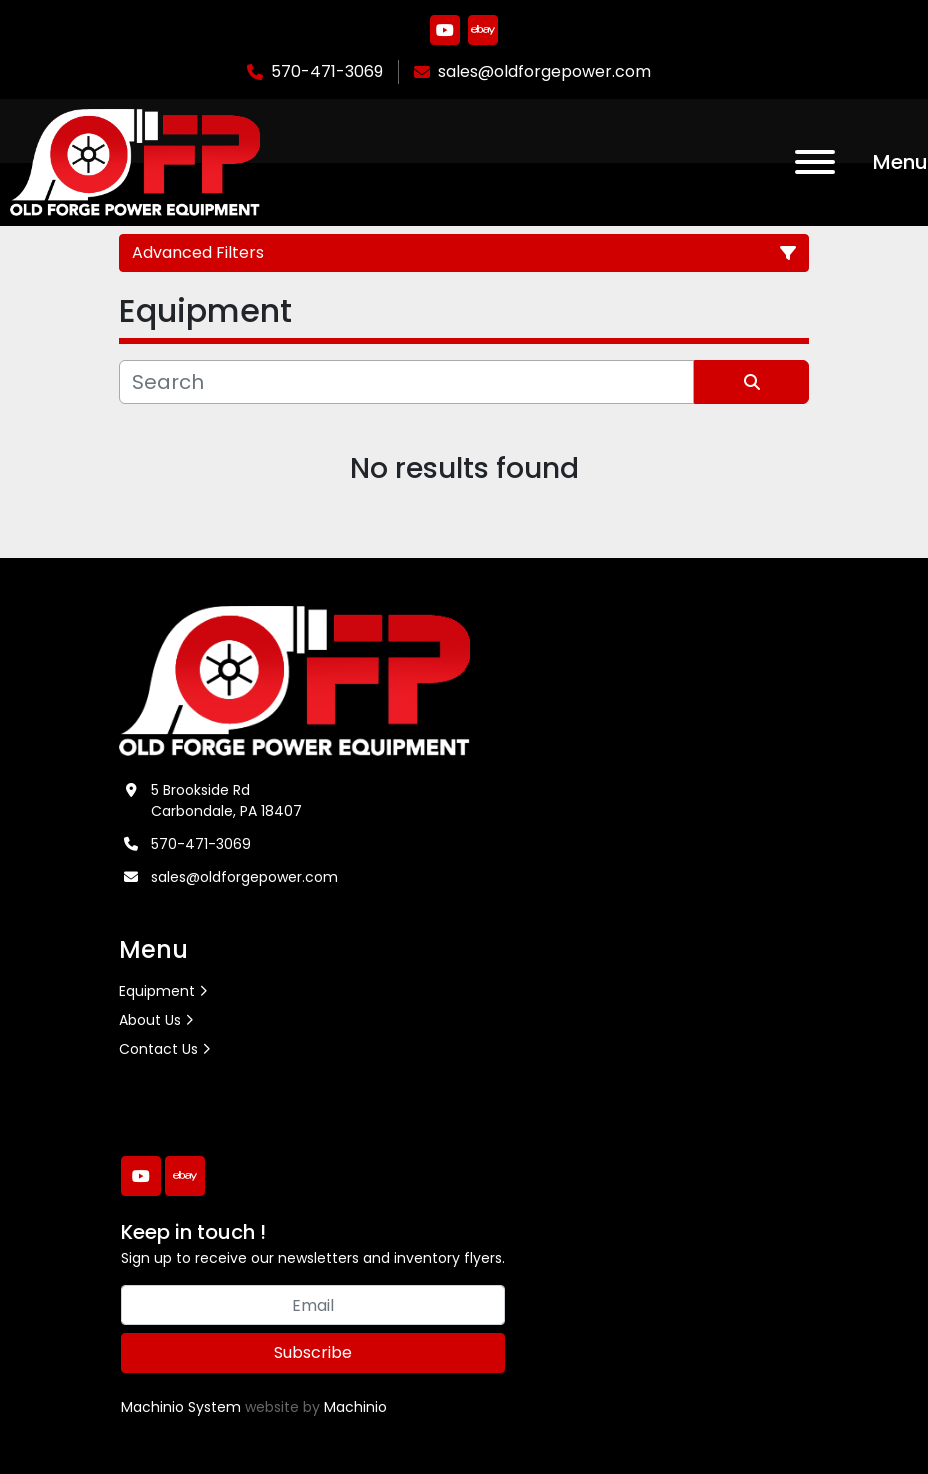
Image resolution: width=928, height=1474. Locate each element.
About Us (150, 1020)
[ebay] (483, 30)
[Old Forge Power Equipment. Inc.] (294, 680)
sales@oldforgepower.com (544, 71)
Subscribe (313, 1352)
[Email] (313, 1305)
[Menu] (815, 162)
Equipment (157, 991)
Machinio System (181, 1407)
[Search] (406, 382)
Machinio (355, 1407)
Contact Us (158, 1049)
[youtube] (445, 30)
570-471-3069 (327, 71)
